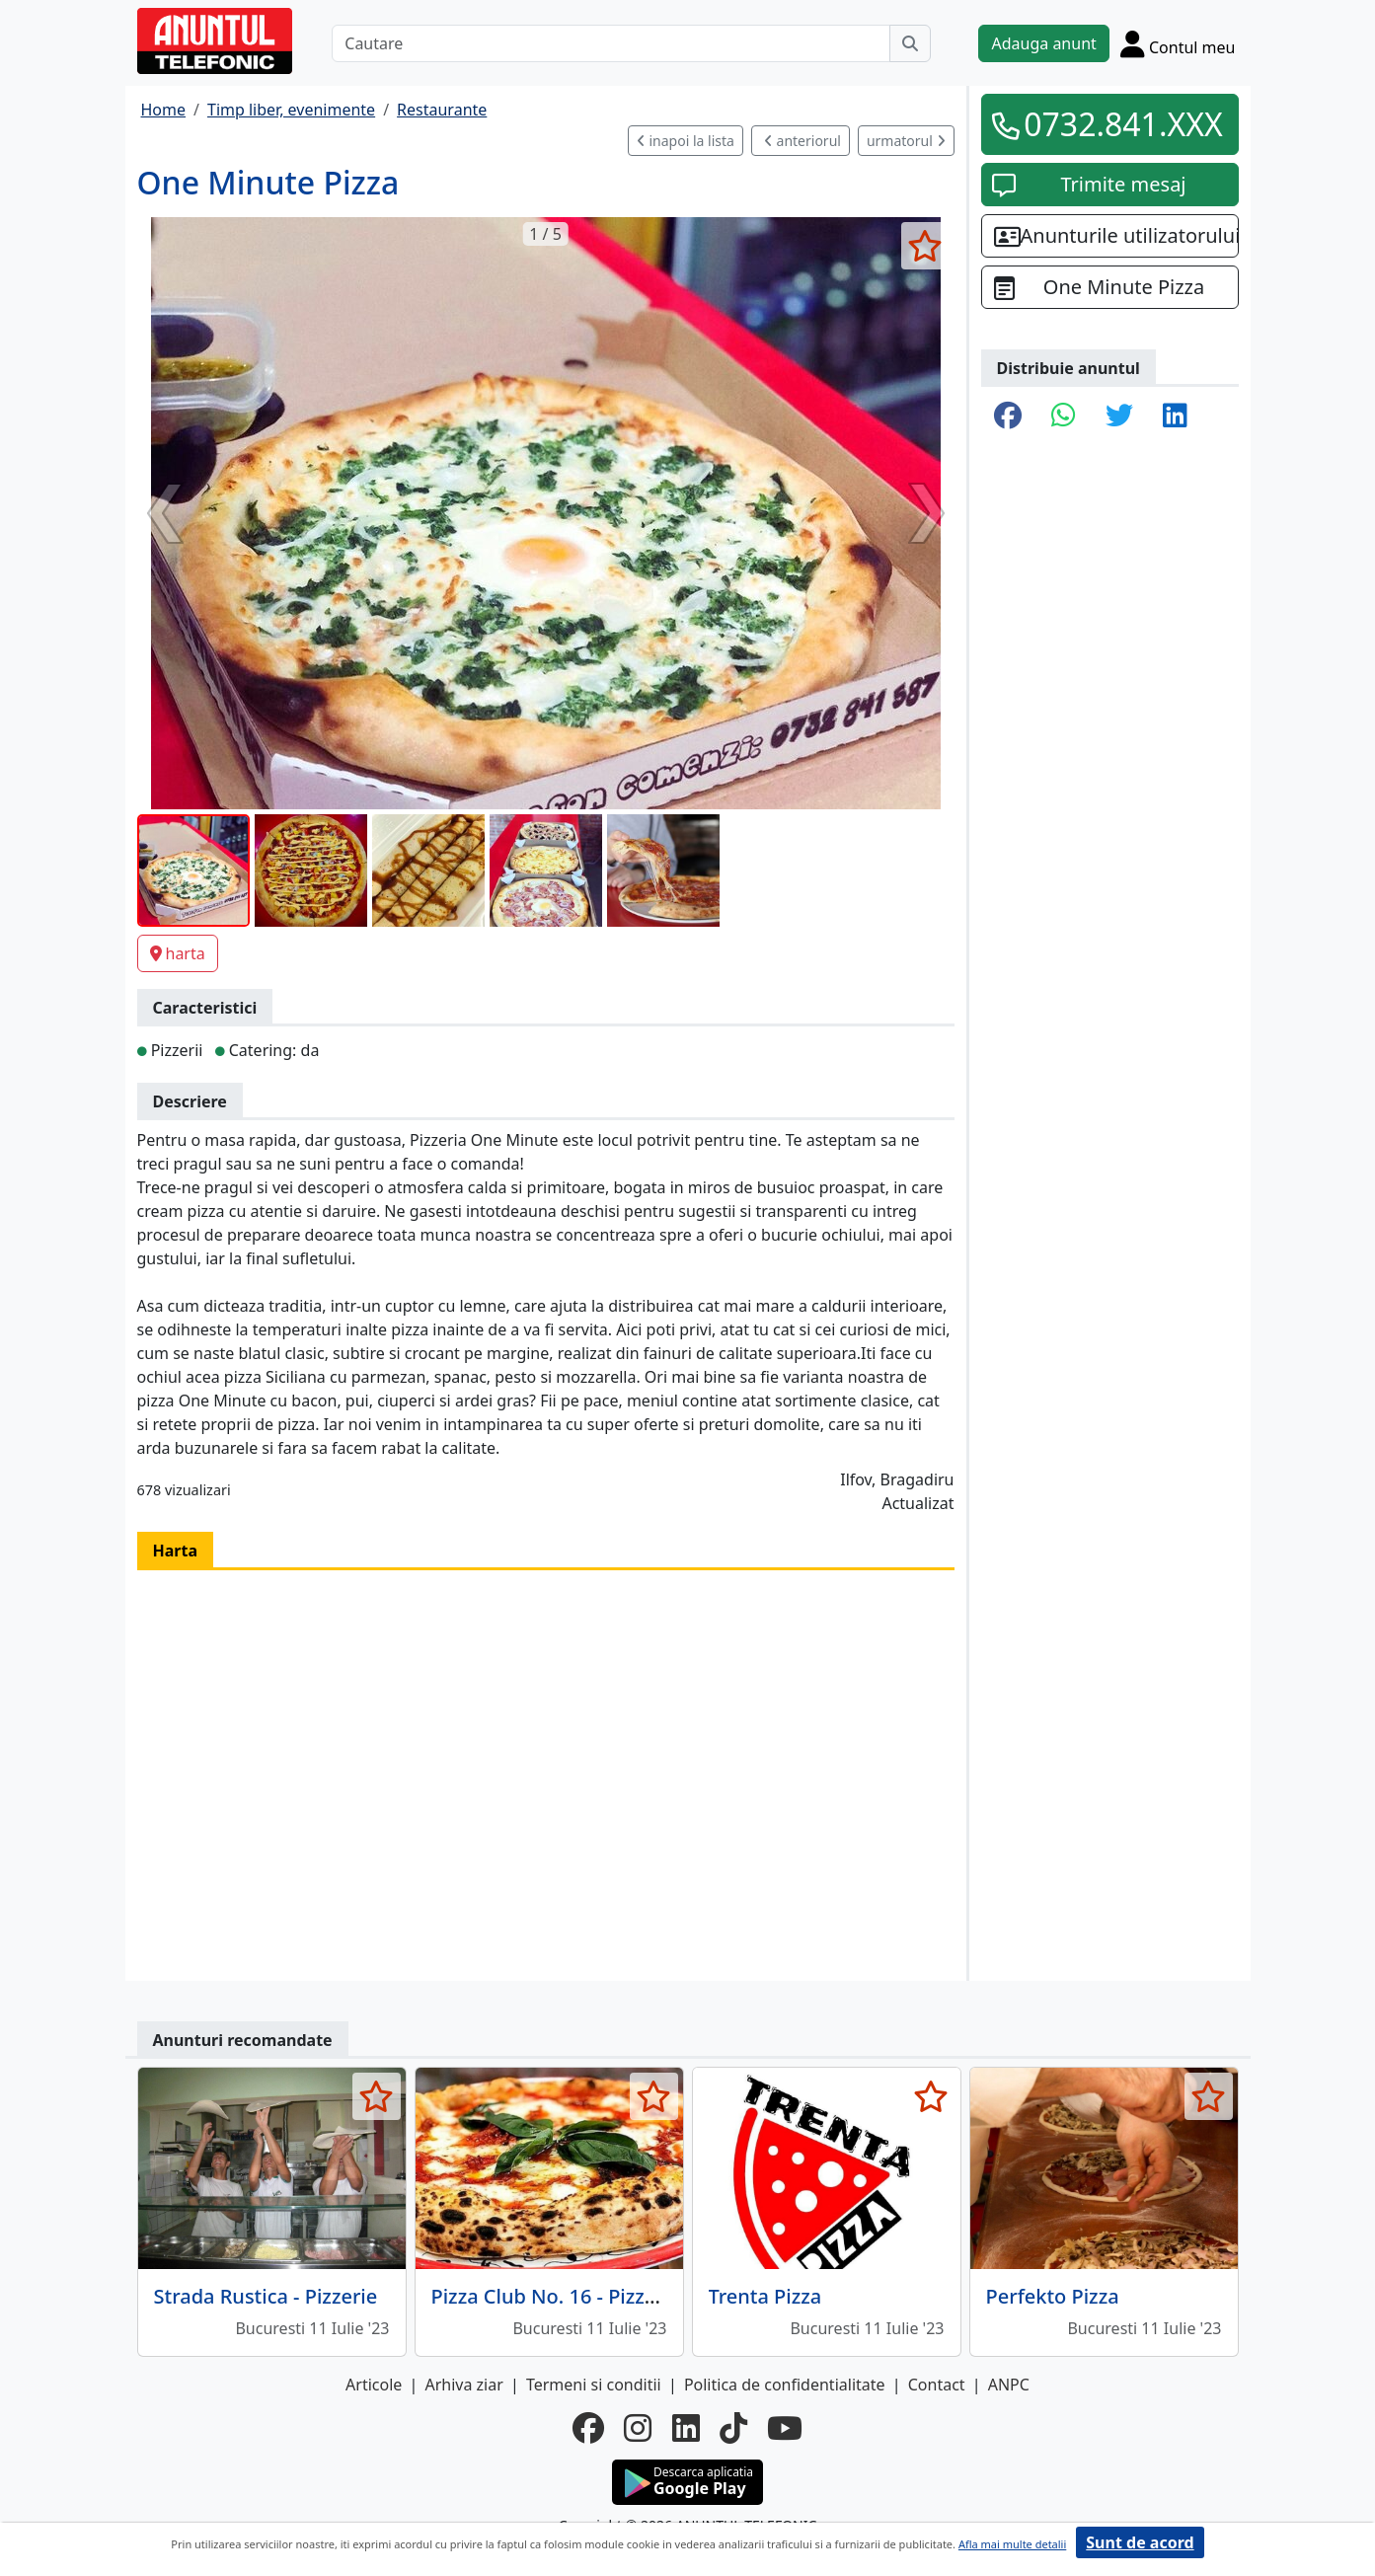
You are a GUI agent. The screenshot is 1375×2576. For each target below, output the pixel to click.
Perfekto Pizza (1052, 2296)
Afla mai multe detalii (1012, 2544)
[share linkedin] (1175, 416)
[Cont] (1178, 43)
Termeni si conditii (593, 2384)
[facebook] (588, 2428)
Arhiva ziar (463, 2384)
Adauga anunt (1043, 43)
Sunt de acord (1139, 2542)
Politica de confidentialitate (784, 2384)
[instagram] (637, 2428)
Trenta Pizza (765, 2296)
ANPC (1009, 2384)
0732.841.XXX (1123, 124)
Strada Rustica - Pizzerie (266, 2296)
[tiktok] (733, 2428)
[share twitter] (1119, 416)
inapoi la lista (685, 140)
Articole (373, 2384)
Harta (175, 1550)
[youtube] (784, 2428)
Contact (936, 2384)
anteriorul (802, 140)
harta (177, 953)
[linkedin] (686, 2428)
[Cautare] (611, 43)
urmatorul (906, 140)
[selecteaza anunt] (925, 245)
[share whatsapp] (1063, 416)
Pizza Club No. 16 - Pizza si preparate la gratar (645, 2296)
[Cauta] (910, 43)
